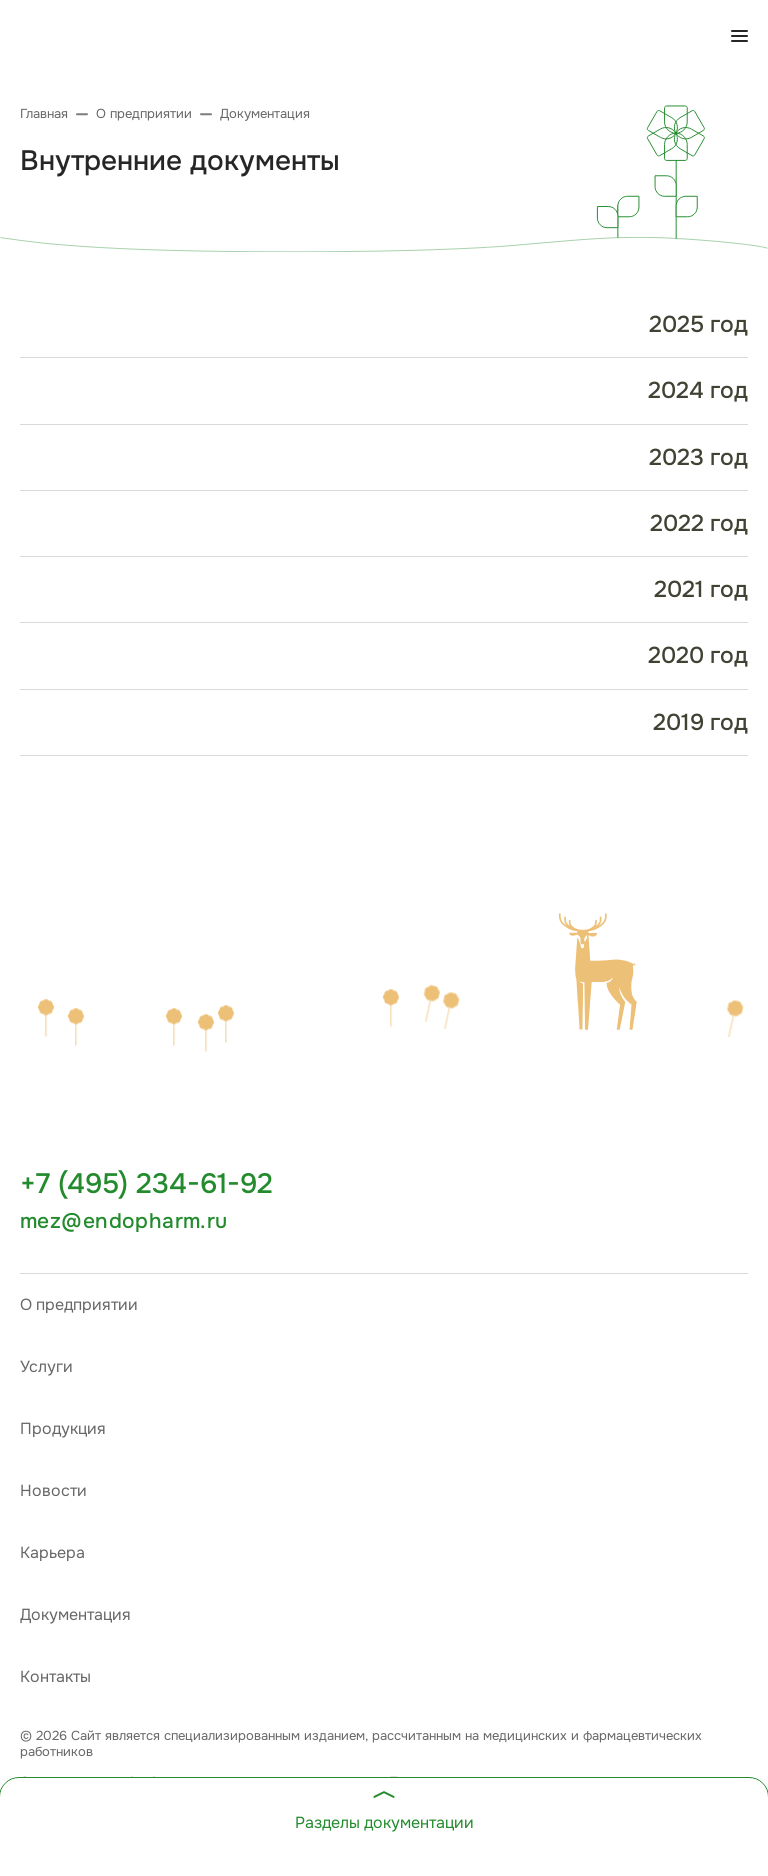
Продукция (63, 1428)
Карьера (52, 1552)
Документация (75, 1614)
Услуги (46, 1366)
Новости (53, 1490)
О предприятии (79, 1304)
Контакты (55, 1676)
